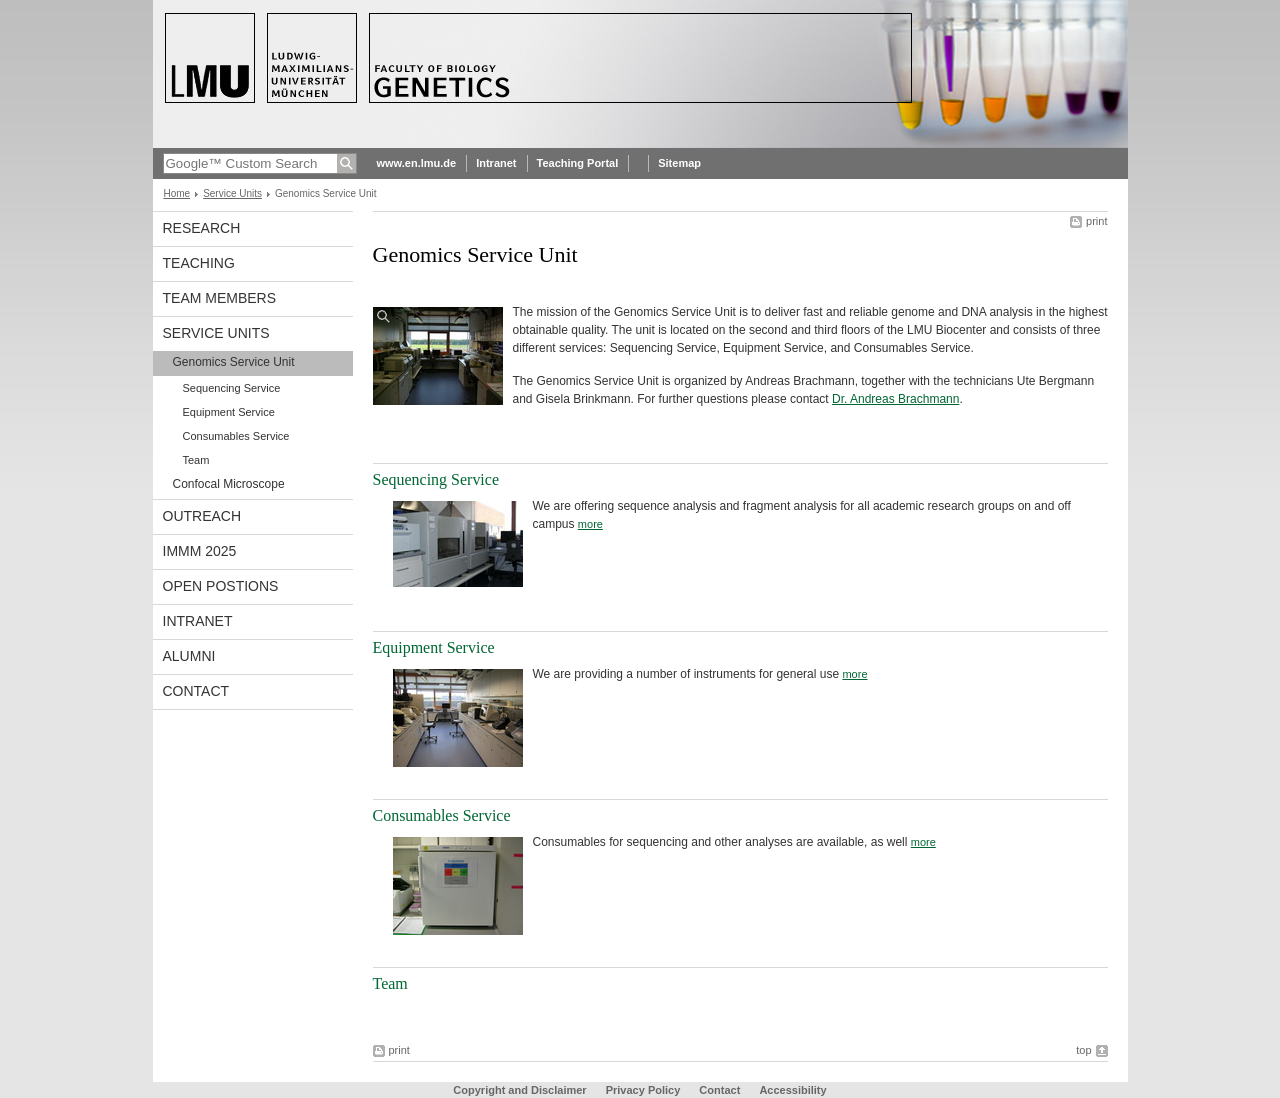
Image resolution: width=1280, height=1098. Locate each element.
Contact (196, 691)
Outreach (202, 516)
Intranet (496, 163)
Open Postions (221, 586)
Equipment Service (229, 412)
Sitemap (679, 163)
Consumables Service (236, 436)
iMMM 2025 (200, 551)
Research (202, 228)
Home (177, 193)
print (1096, 221)
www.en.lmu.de (417, 163)
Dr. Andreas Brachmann (895, 399)
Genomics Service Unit (234, 362)
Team (196, 460)
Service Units (232, 193)
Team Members (220, 298)
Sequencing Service (232, 388)
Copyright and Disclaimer (519, 1090)
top (1083, 1050)
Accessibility (792, 1090)
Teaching (199, 263)
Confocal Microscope (229, 484)
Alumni (189, 656)
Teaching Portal (578, 163)
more (590, 524)
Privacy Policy (643, 1090)
